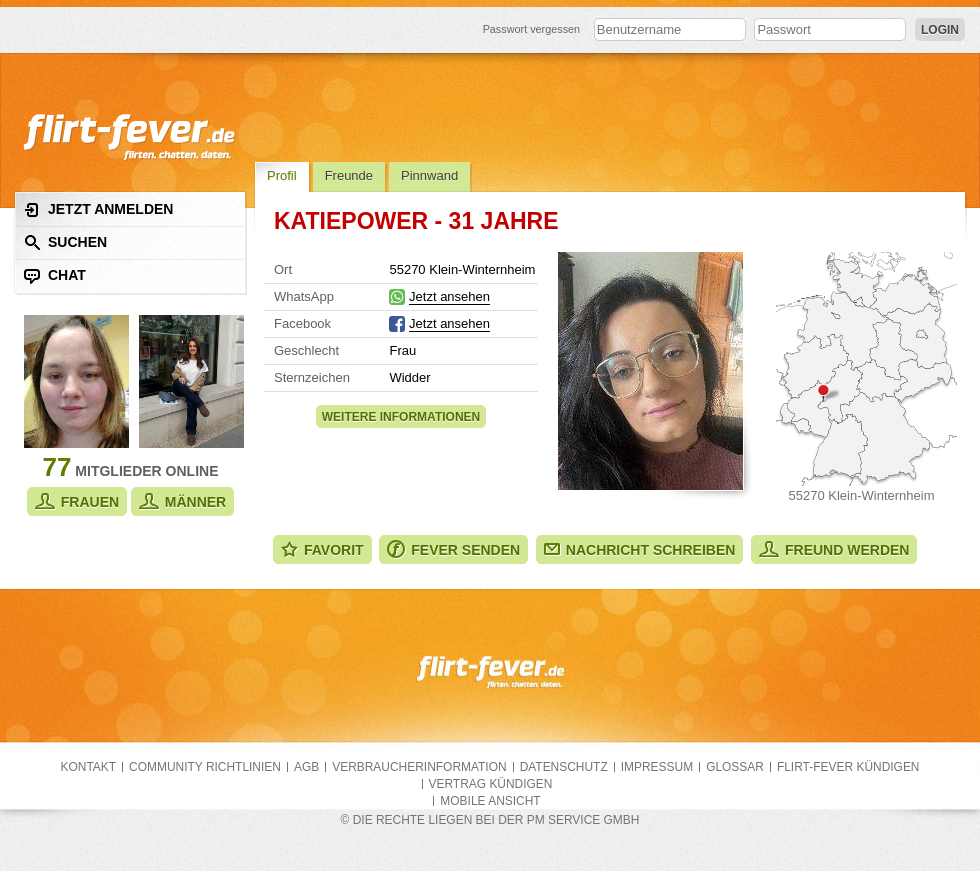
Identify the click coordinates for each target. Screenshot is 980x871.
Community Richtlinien (205, 767)
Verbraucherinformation (419, 767)
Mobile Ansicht (490, 801)
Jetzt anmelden (98, 209)
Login (940, 30)
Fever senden (453, 549)
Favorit (322, 549)
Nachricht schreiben (640, 550)
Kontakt (89, 767)
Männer (182, 501)
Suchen (65, 242)
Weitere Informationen (401, 417)
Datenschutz (564, 767)
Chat (55, 275)
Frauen (77, 501)
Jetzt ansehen (449, 296)
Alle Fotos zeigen (650, 371)
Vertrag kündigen (491, 784)
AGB (306, 767)
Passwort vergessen (532, 29)
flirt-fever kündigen (848, 767)
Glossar (735, 767)
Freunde (349, 175)
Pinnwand (429, 175)
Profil (282, 175)
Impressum (657, 767)
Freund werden (834, 549)
